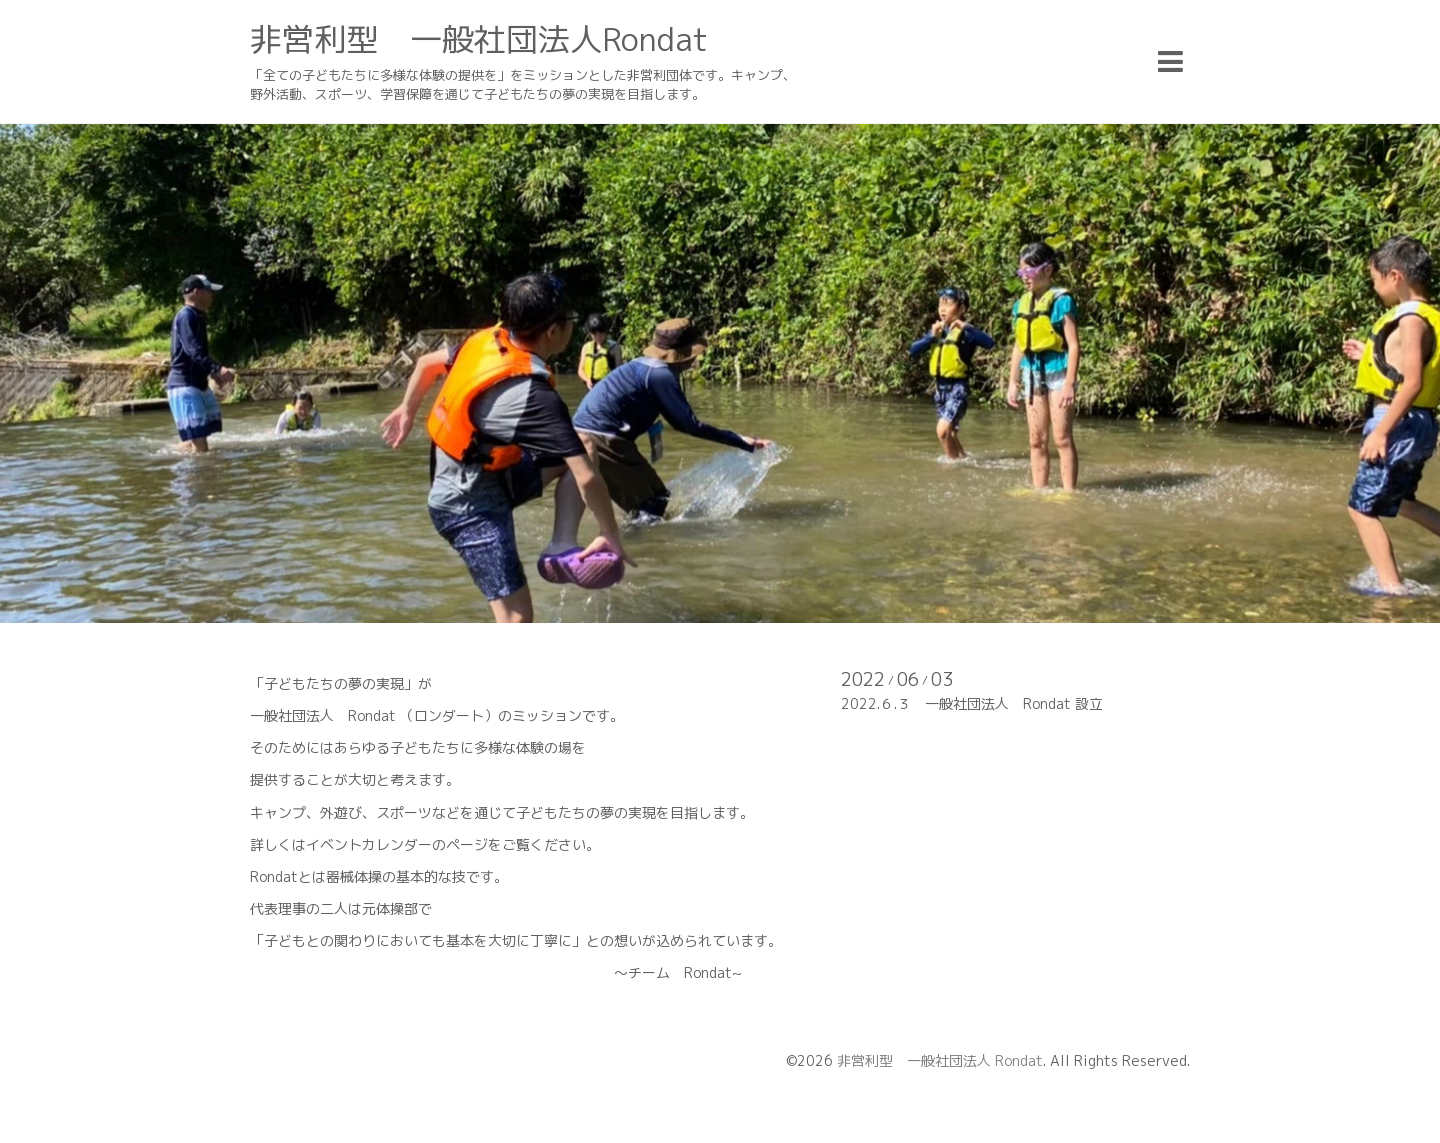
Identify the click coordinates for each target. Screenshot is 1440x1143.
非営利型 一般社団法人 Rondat (940, 1060)
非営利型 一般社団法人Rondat (479, 39)
